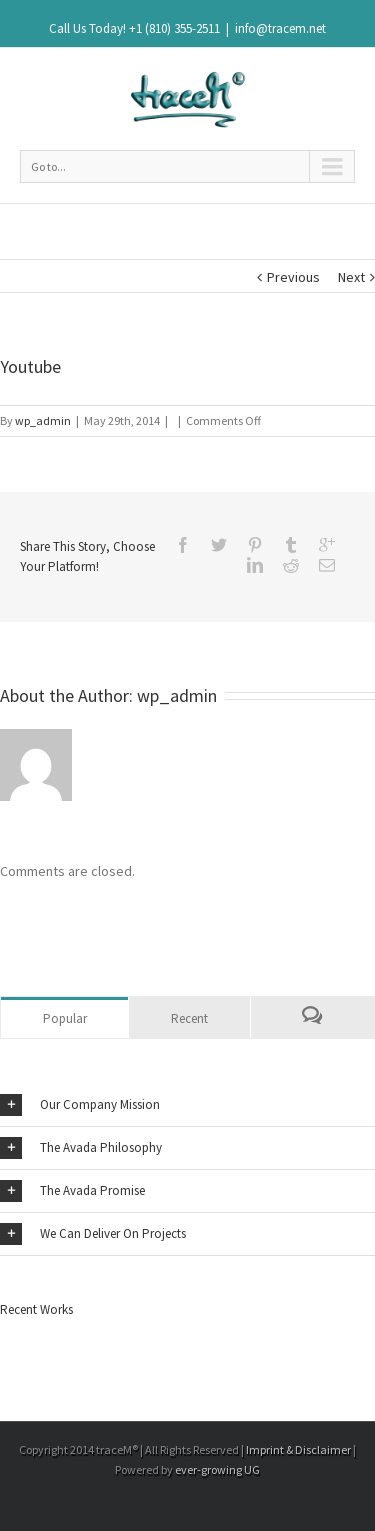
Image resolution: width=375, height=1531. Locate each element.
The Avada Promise (72, 1191)
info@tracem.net (280, 28)
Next (351, 277)
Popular (65, 1018)
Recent (189, 1018)
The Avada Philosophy (81, 1148)
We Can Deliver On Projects (93, 1234)
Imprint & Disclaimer (298, 1449)
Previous (293, 277)
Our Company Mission (80, 1105)
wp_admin (43, 420)
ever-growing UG (217, 1469)
